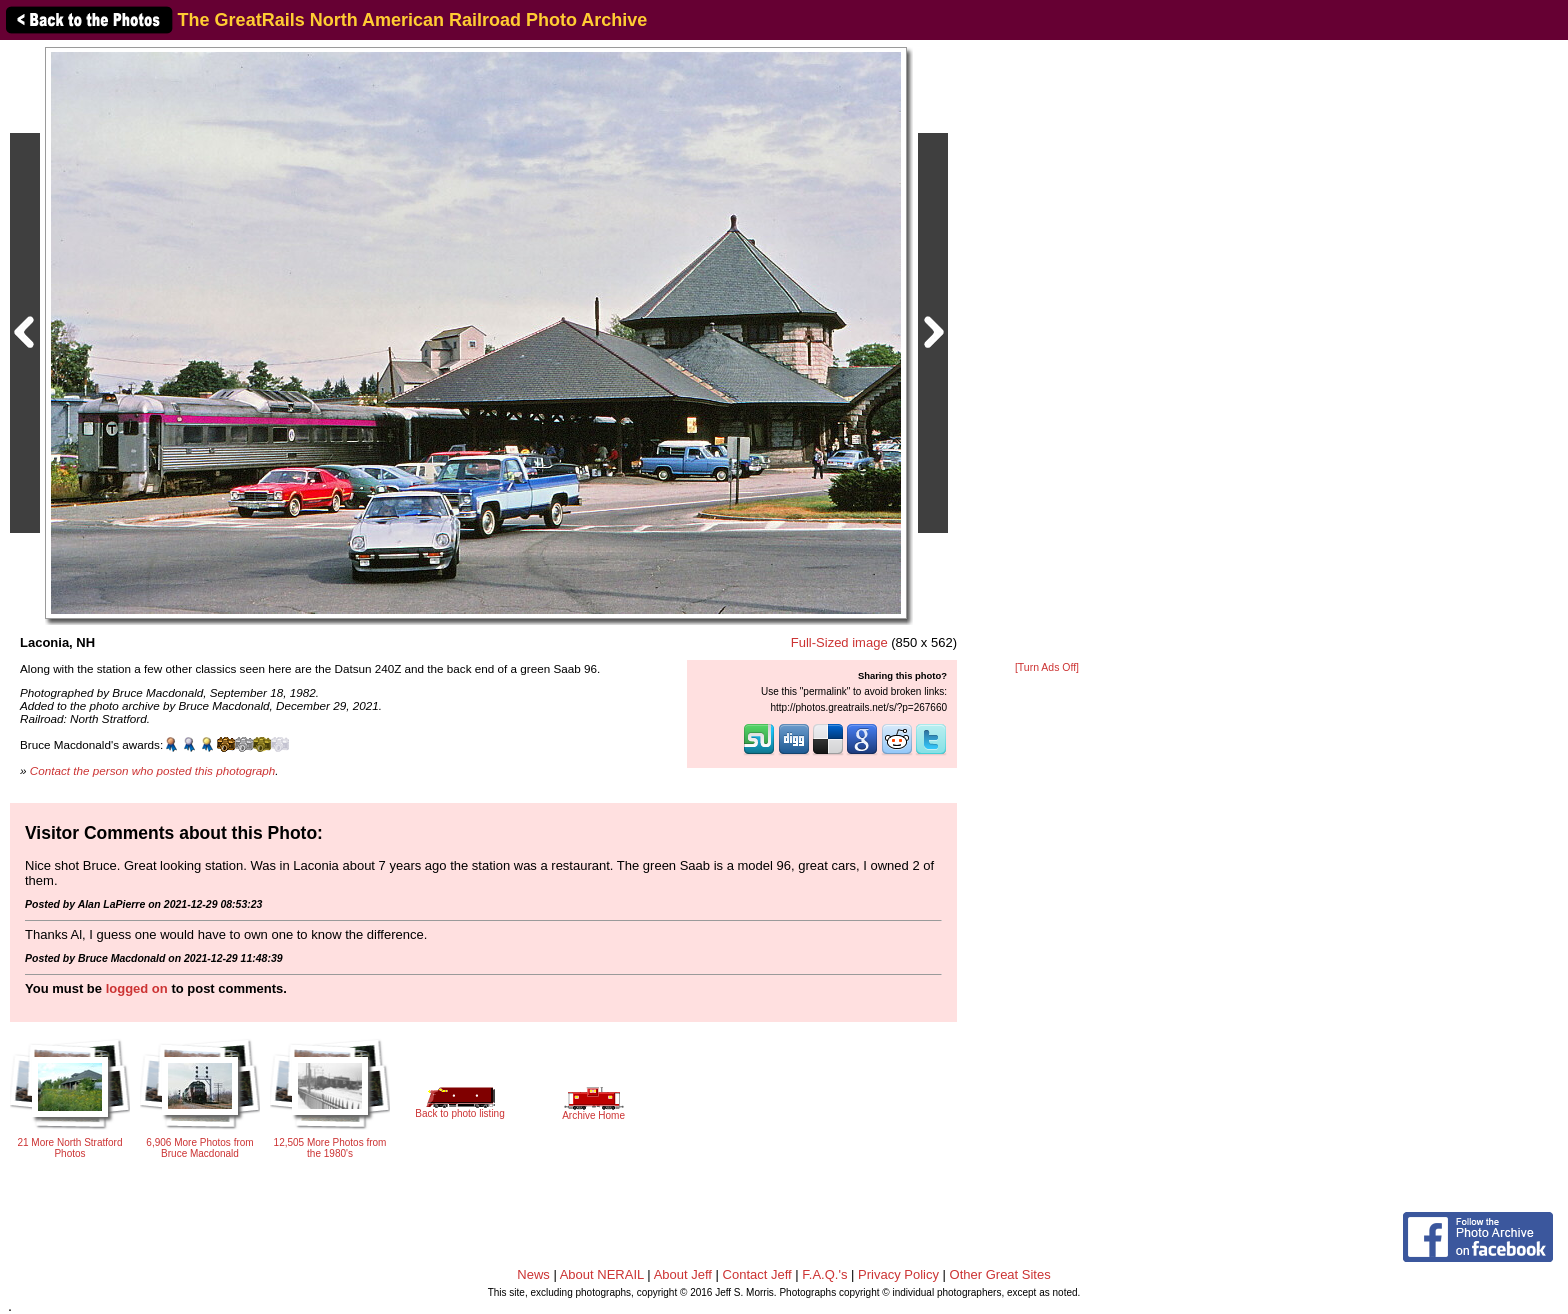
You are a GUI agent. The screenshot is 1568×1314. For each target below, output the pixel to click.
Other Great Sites (1000, 1274)
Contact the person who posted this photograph (153, 770)
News (533, 1274)
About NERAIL (602, 1274)
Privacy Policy (898, 1274)
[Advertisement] (1047, 352)
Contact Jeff (757, 1274)
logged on (137, 988)
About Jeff (683, 1274)
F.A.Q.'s (824, 1274)
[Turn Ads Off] (1047, 667)
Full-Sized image (839, 642)
